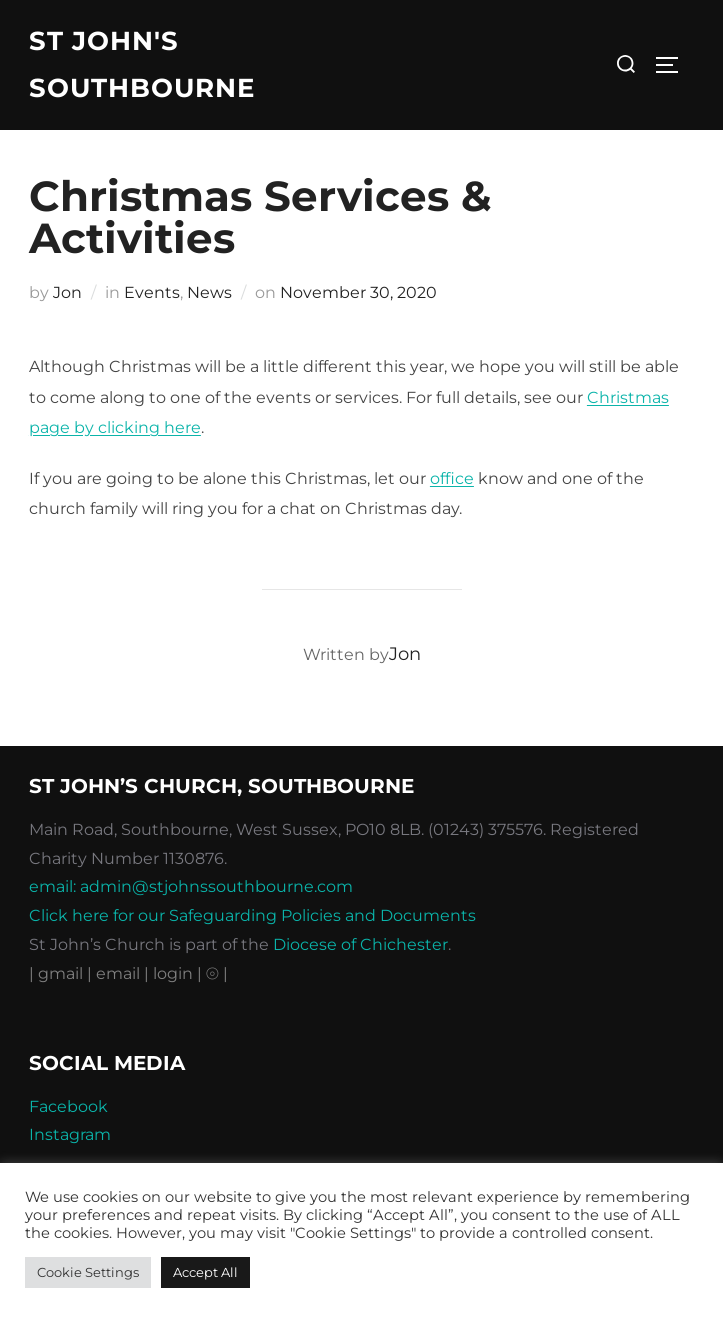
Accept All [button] (205, 1272)
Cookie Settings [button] (88, 1272)
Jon (67, 292)
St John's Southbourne (142, 64)
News (209, 292)
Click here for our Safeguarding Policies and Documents (252, 915)
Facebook (68, 1106)
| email (115, 973)
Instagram (70, 1134)
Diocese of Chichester (360, 944)
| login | (173, 973)
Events (152, 292)
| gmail (58, 973)
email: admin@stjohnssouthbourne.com (191, 886)
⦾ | (217, 973)
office (452, 478)
